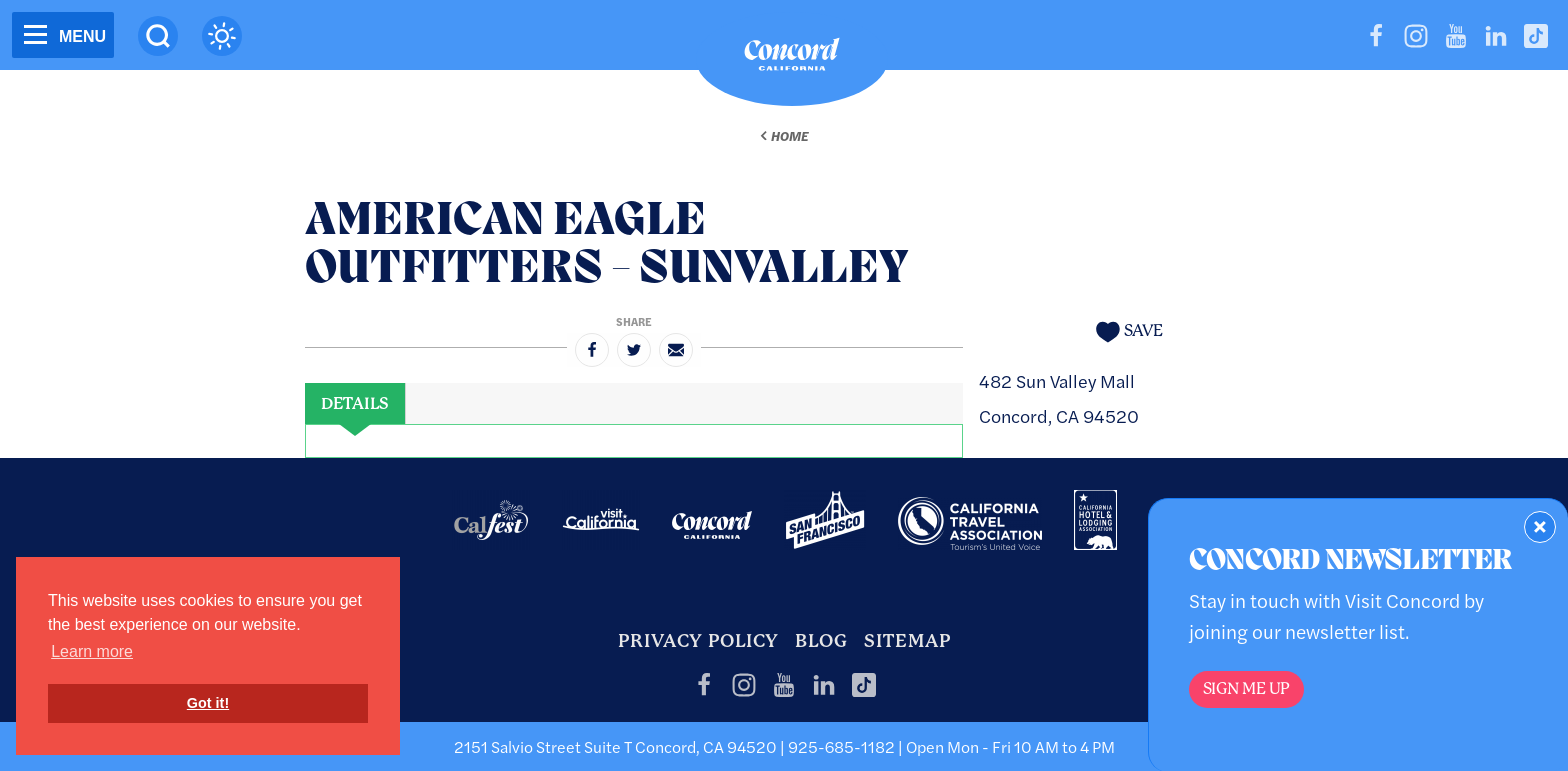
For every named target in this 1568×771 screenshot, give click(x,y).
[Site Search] (158, 36)
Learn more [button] (92, 651)
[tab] (355, 404)
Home (789, 136)
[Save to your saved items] (1129, 331)
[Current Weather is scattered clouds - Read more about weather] (222, 36)
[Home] (792, 59)
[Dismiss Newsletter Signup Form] (1540, 527)
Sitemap (907, 640)
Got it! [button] (208, 703)
